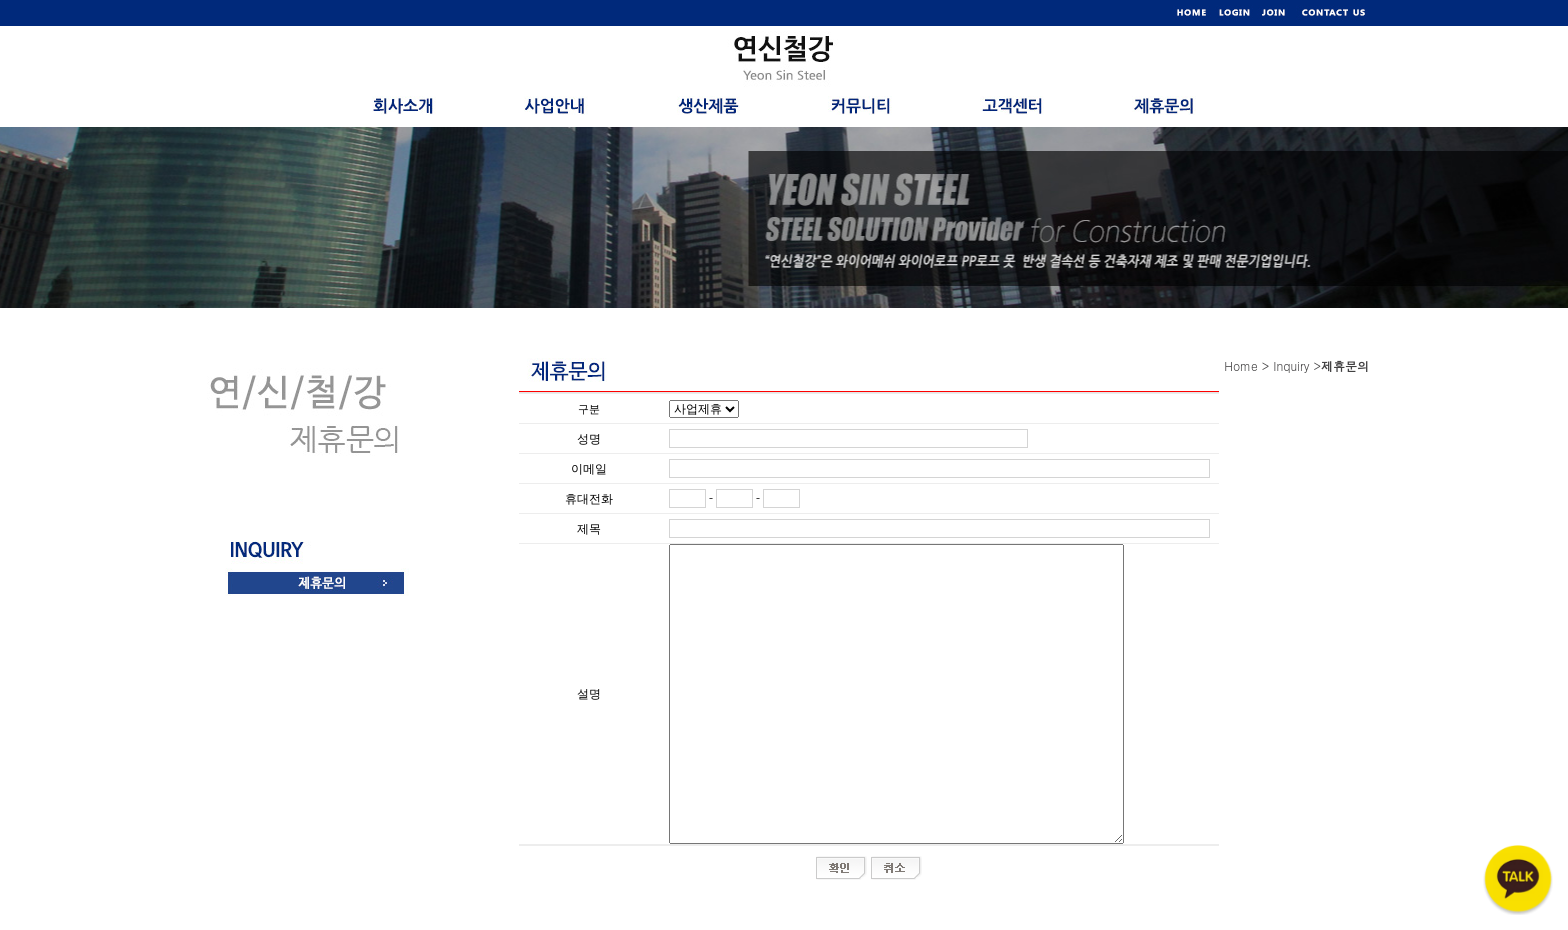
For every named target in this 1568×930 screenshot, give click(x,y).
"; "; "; (704, 409)
